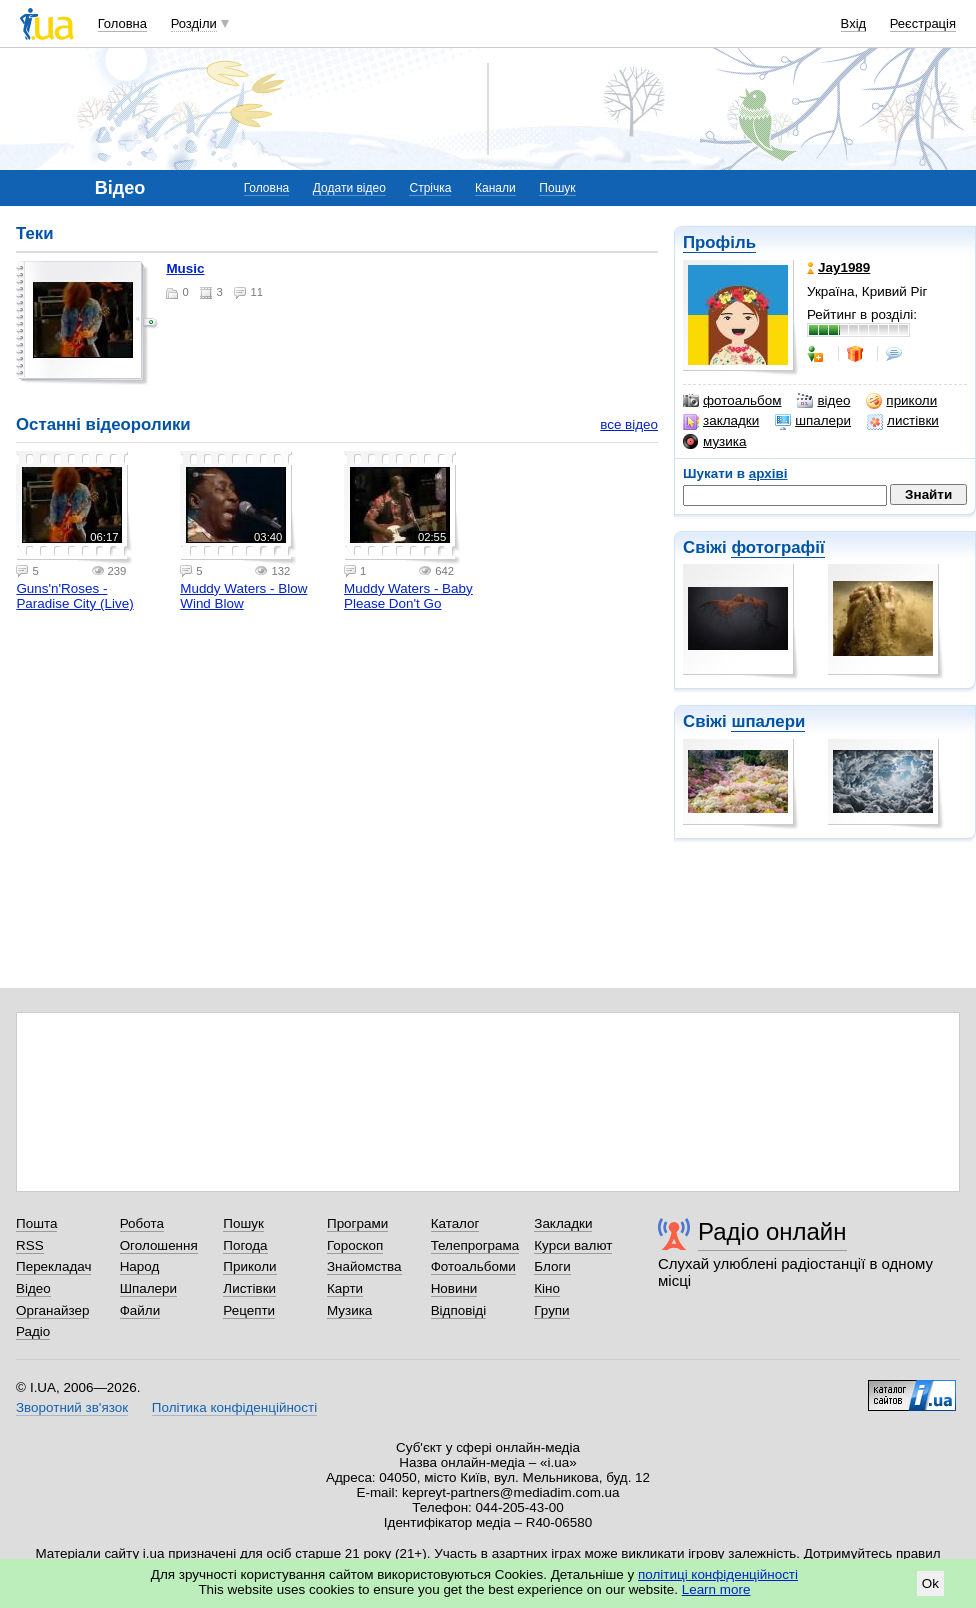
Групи (551, 1310)
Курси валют (573, 1245)
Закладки (563, 1223)
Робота (142, 1223)
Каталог (455, 1223)
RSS (30, 1245)
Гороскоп (355, 1245)
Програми (357, 1223)
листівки (903, 421)
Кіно (547, 1288)
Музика (349, 1310)
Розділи (194, 23)
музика (714, 442)
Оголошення (159, 1245)
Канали (495, 188)
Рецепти (249, 1310)
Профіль (719, 242)
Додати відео (349, 188)
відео (823, 401)
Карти (345, 1288)
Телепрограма (475, 1245)
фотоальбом (732, 401)
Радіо (33, 1331)
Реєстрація (923, 23)
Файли (140, 1310)
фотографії (777, 547)
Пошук (557, 188)
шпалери (813, 421)
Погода (245, 1245)
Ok (930, 1583)
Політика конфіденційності (234, 1407)
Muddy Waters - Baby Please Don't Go (408, 596)
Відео (33, 1288)
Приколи (249, 1266)
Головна (122, 23)
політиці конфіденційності (718, 1574)
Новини (454, 1288)
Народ (140, 1266)
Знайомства (364, 1266)
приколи (901, 401)
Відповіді (459, 1310)
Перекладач (53, 1266)
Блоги (552, 1266)
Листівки (249, 1288)
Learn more (716, 1589)
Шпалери (148, 1288)
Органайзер (52, 1310)
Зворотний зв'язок (72, 1407)
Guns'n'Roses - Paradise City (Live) (74, 596)
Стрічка (430, 188)
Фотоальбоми (473, 1266)
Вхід (854, 23)
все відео (629, 424)
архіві (768, 473)
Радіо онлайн (772, 1231)
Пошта (36, 1223)
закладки (721, 421)
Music (185, 268)
